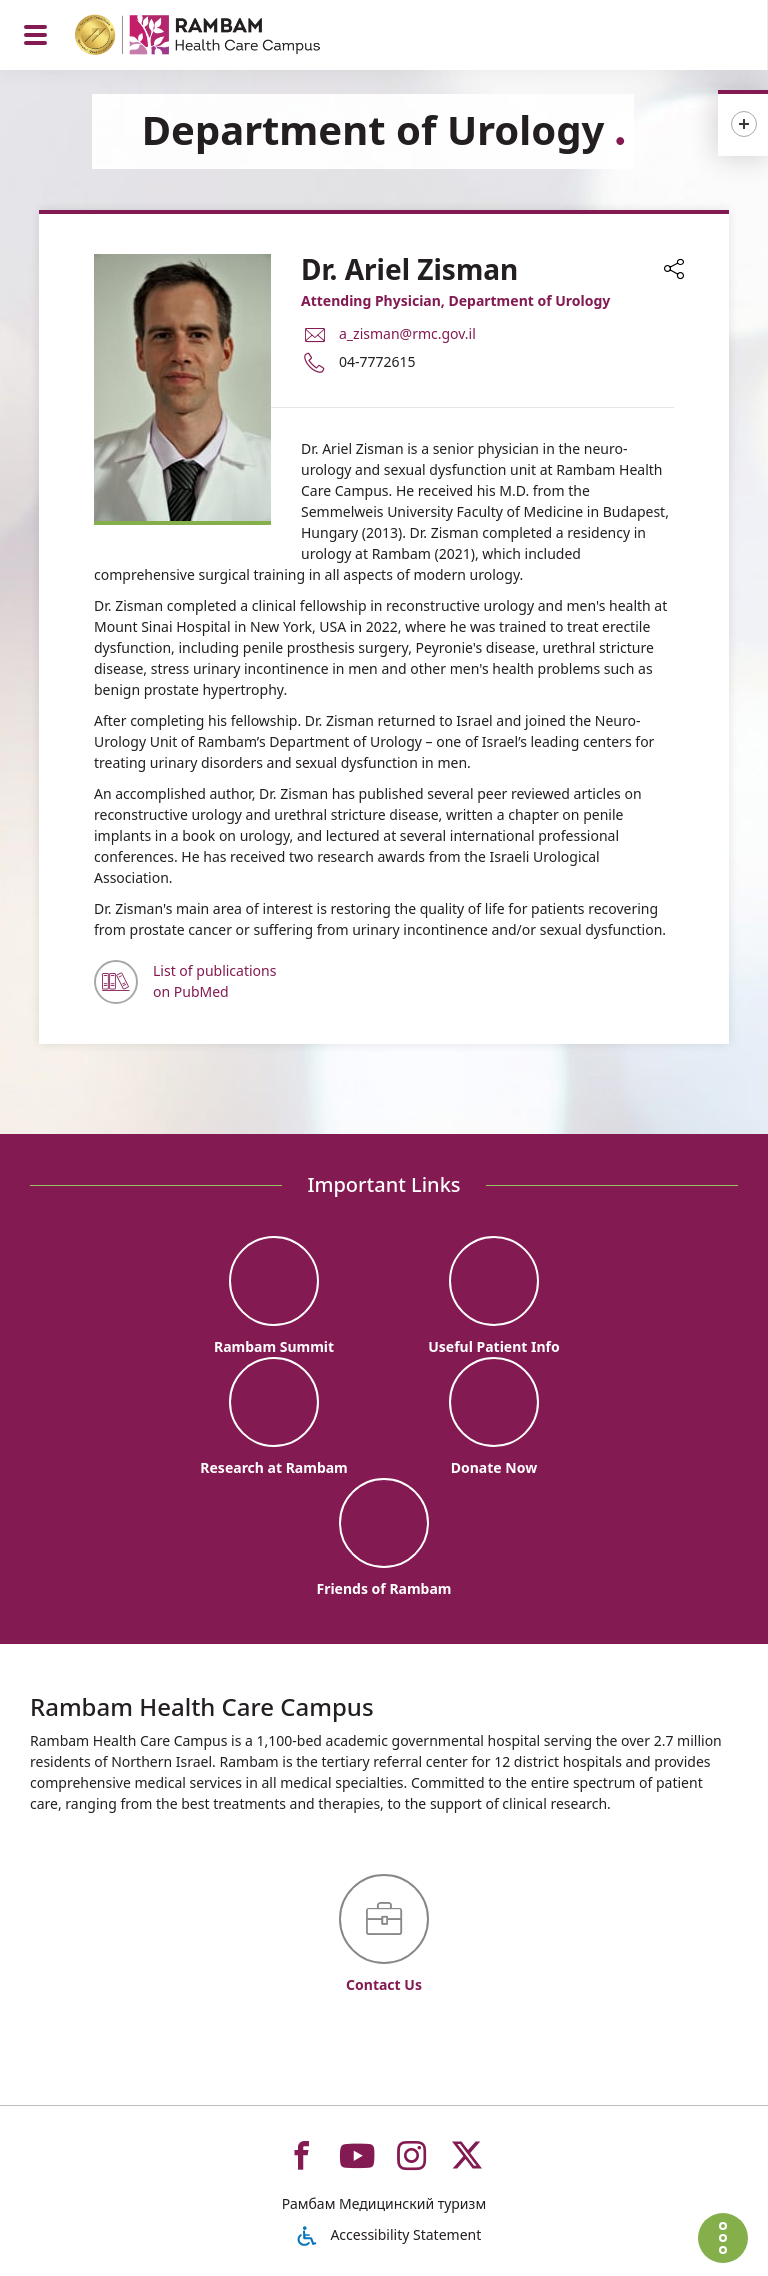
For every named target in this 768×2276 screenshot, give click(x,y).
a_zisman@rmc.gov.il (407, 333)
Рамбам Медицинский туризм (384, 2203)
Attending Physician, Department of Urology (455, 300)
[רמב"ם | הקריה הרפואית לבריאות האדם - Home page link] (223, 37)
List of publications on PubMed (214, 981)
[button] (674, 271)
